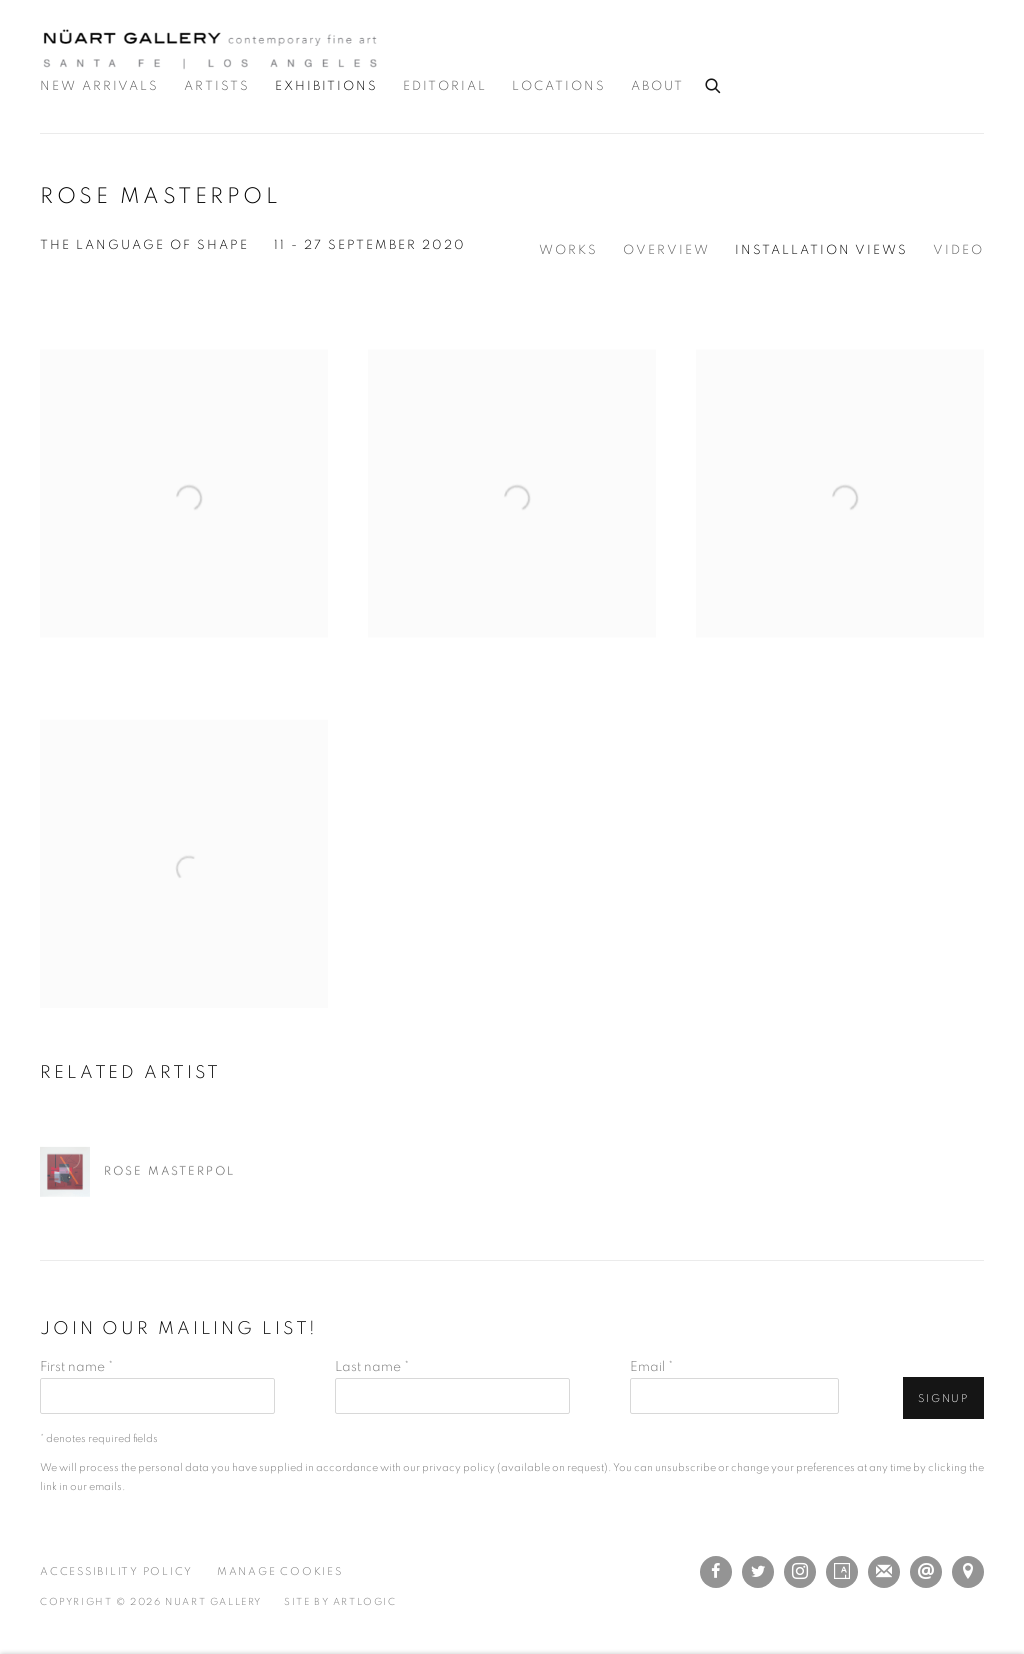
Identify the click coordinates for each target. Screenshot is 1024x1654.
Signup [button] (943, 1398)
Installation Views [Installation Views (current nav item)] (821, 250)
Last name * (372, 1367)
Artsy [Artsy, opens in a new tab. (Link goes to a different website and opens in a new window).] (842, 1572)
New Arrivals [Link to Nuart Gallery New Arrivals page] (99, 86)
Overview (666, 250)
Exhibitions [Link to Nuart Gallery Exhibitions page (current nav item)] (326, 86)
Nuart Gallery (210, 49)
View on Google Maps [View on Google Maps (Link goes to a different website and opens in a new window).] (968, 1572)
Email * (651, 1367)
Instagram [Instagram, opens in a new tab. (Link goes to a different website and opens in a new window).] (800, 1572)
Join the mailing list (884, 1572)
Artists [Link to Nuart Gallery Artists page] (217, 86)
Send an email (926, 1572)
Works (568, 250)
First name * (76, 1367)
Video (958, 250)
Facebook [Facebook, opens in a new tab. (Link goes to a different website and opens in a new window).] (716, 1572)
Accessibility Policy (116, 1571)
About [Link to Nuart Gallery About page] (657, 86)
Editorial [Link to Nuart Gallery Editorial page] (445, 86)
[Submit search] (714, 83)
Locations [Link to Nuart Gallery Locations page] (559, 86)
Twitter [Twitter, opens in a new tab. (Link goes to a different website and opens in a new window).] (758, 1572)
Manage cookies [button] (280, 1571)
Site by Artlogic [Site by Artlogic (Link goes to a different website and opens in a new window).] (340, 1602)
